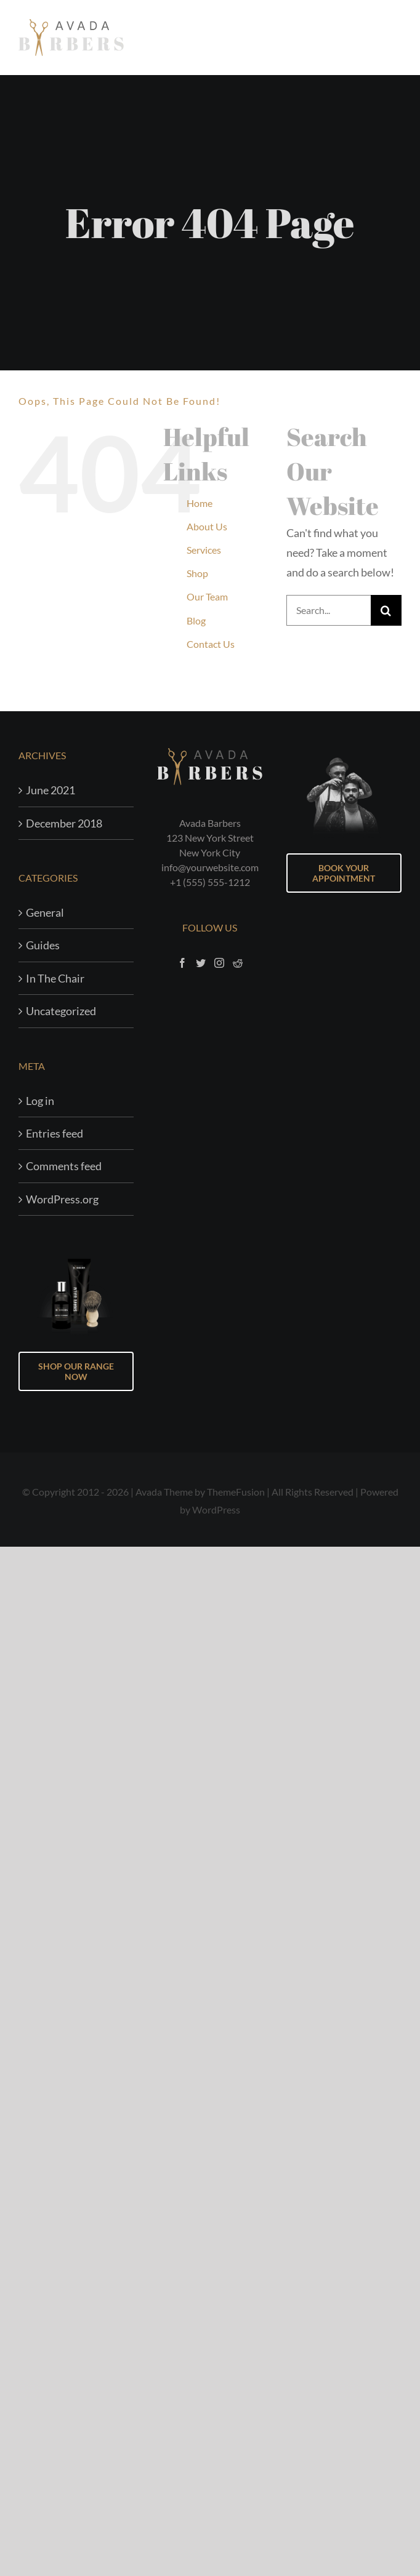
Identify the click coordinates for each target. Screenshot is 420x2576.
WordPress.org (62, 1199)
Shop (197, 573)
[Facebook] (182, 963)
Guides (43, 945)
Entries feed (54, 1133)
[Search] (386, 610)
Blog (196, 620)
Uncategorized (61, 1011)
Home (199, 503)
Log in (40, 1100)
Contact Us (211, 644)
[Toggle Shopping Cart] (362, 37)
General (45, 912)
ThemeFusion (236, 1491)
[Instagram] (219, 963)
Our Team (207, 596)
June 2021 (50, 790)
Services (204, 550)
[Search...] (328, 610)
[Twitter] (201, 963)
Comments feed (64, 1166)
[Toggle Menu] (393, 37)
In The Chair (55, 978)
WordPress (216, 1509)
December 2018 (64, 823)
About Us (207, 526)
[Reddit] (238, 963)
